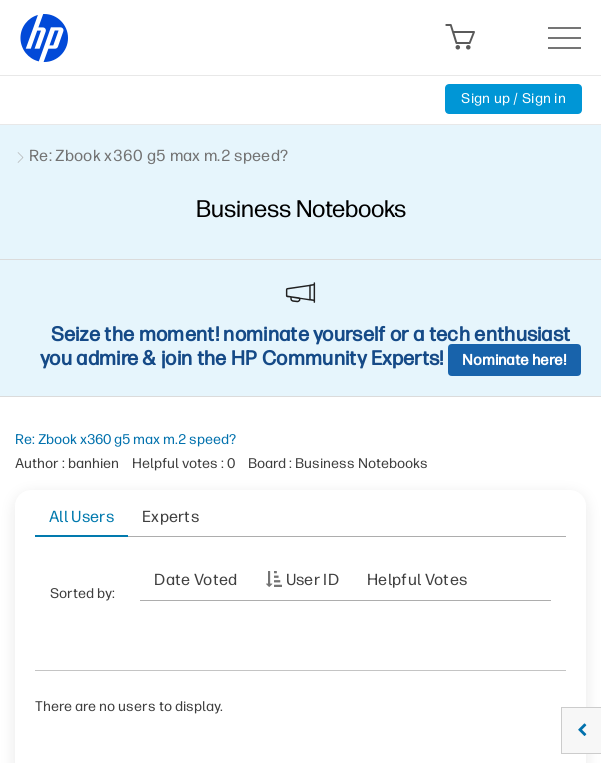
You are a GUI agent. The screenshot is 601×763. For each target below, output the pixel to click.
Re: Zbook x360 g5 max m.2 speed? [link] (158, 155)
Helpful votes (417, 579)
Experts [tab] (170, 516)
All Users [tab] (81, 516)
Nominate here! (514, 360)
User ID (312, 579)
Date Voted (195, 579)
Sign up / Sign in (513, 98)
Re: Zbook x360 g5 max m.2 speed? (125, 439)
